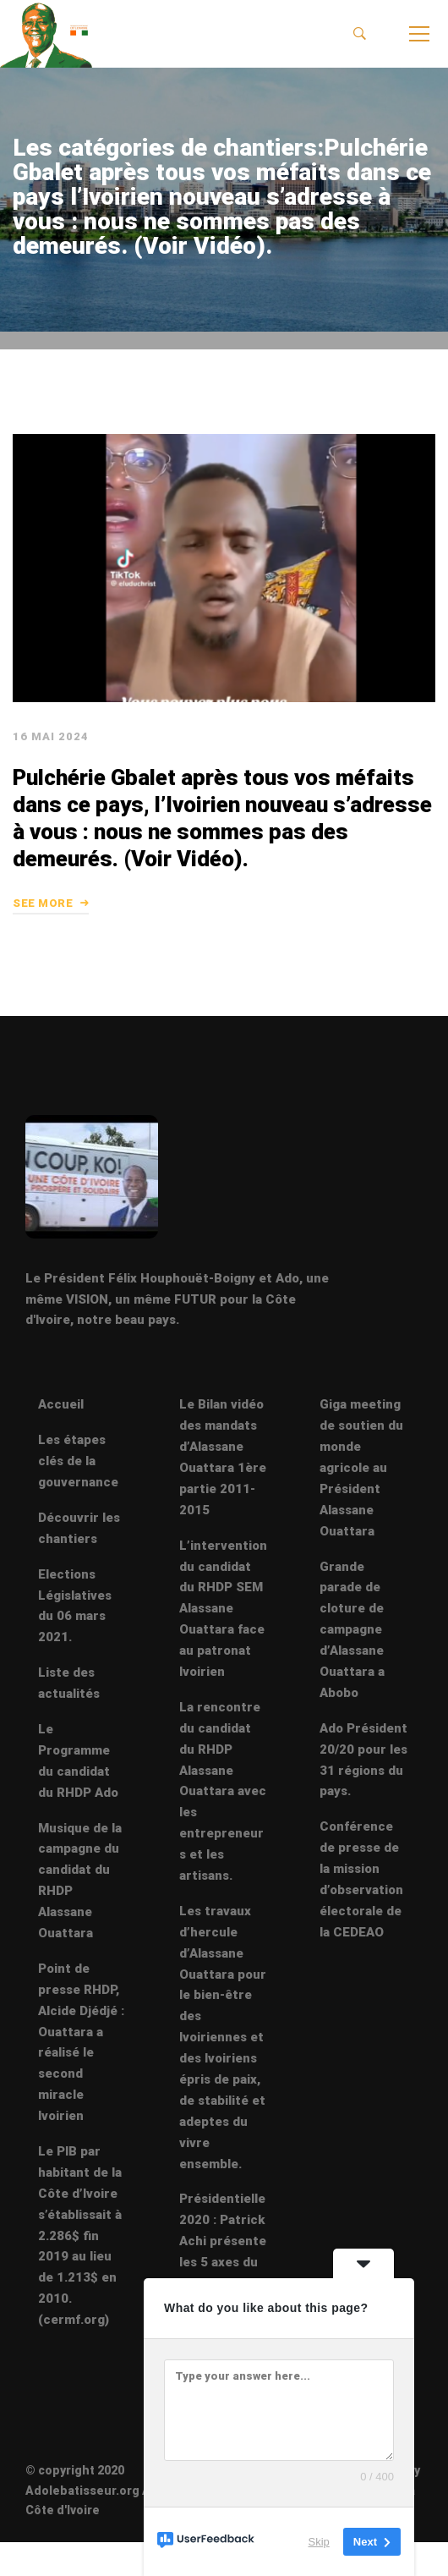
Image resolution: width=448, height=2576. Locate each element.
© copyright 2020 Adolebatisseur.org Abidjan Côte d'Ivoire (106, 2489)
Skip (319, 2541)
